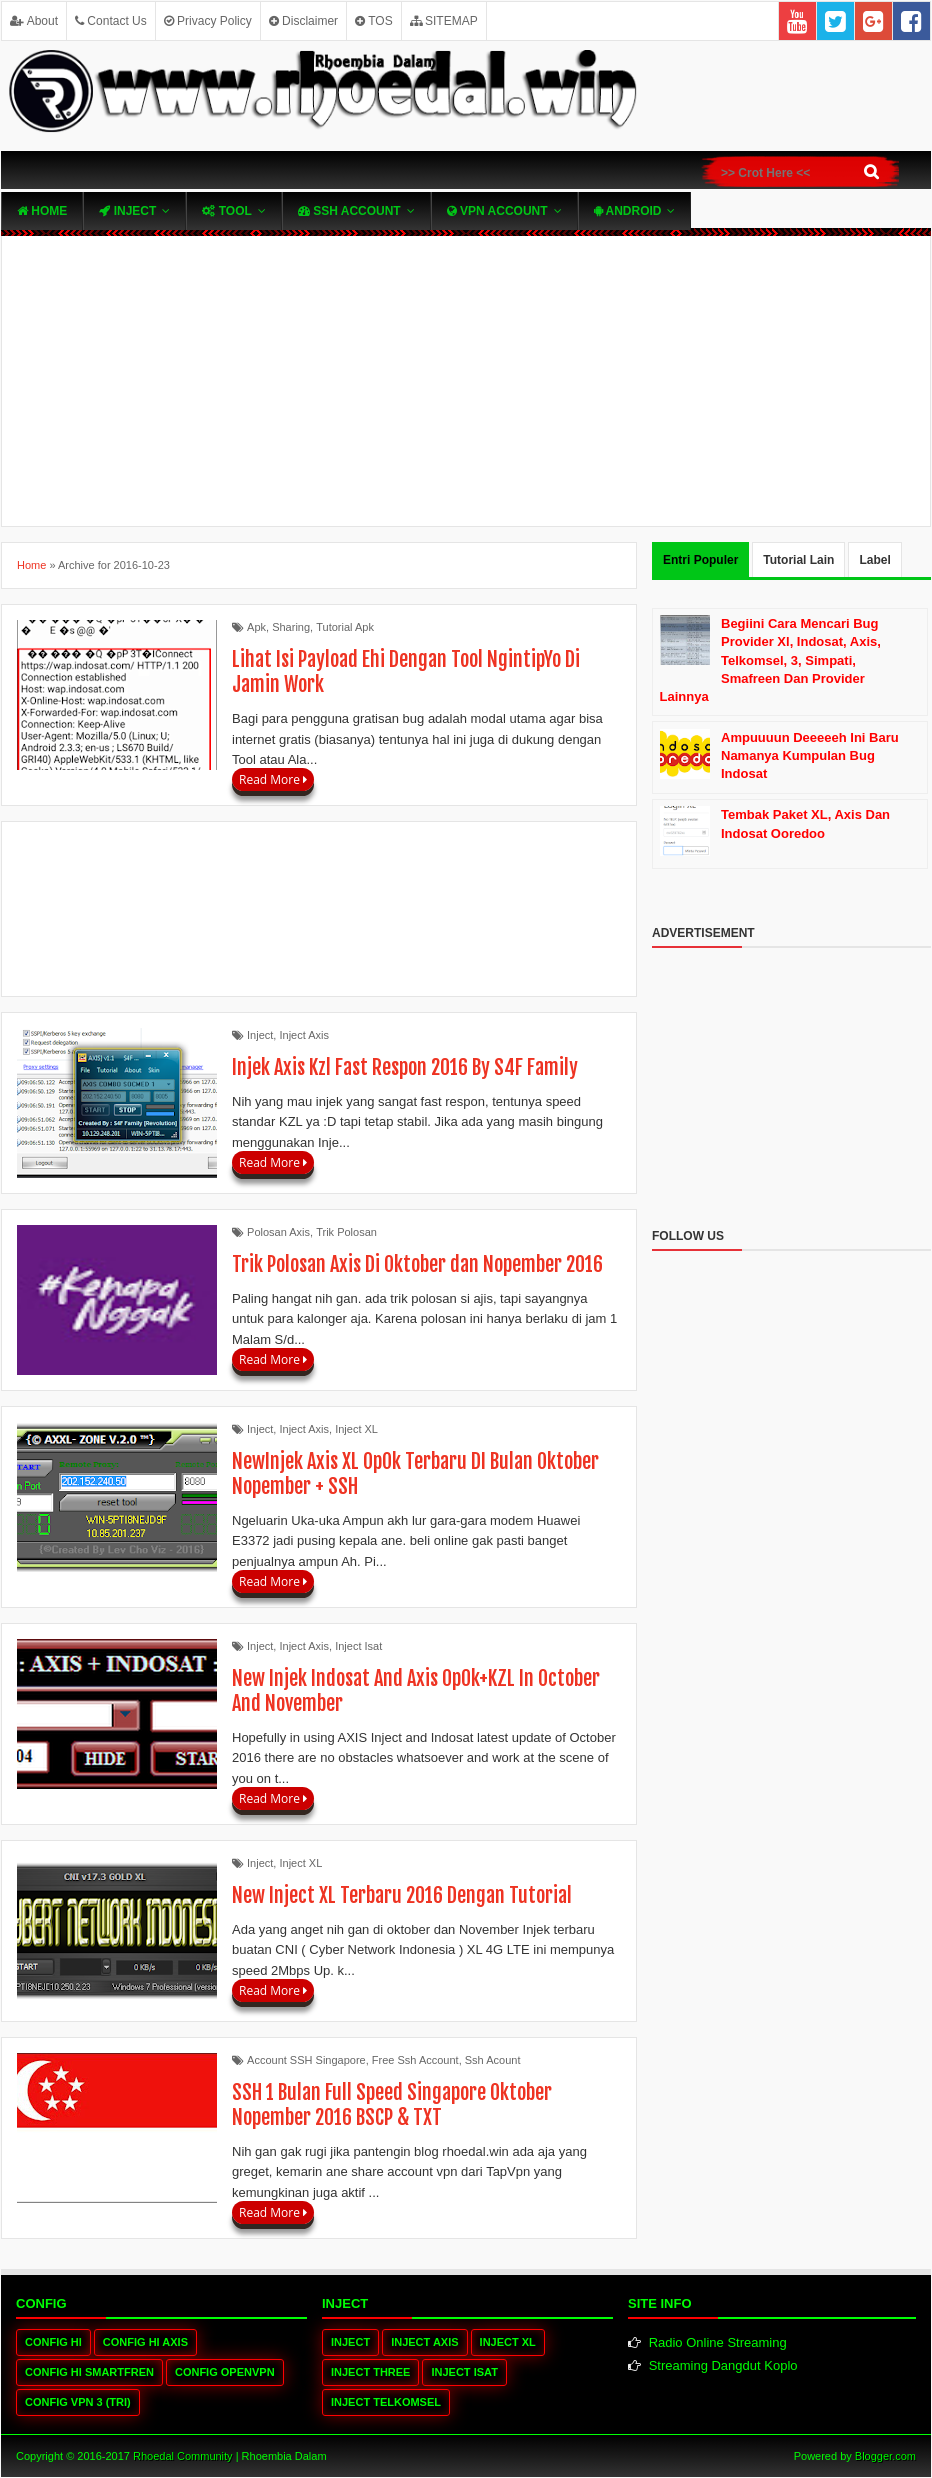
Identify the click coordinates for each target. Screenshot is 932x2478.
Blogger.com (885, 2456)
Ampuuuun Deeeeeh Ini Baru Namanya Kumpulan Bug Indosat (810, 755)
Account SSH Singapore (306, 2060)
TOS (374, 21)
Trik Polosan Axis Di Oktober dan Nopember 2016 (417, 1264)
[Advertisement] (466, 381)
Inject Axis (304, 1035)
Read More (273, 779)
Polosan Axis (278, 1232)
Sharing (291, 627)
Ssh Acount (493, 2060)
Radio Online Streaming (718, 2342)
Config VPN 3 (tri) (78, 2402)
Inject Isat (358, 1646)
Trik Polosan (346, 1232)
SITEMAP (444, 21)
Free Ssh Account (415, 2060)
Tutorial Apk (345, 627)
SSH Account (349, 211)
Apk (256, 627)
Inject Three (370, 2372)
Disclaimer (303, 21)
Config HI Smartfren (89, 2372)
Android (628, 211)
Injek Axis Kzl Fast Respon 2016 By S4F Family (405, 1067)
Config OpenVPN (225, 2372)
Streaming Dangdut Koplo (723, 2365)
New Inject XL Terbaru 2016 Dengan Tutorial (402, 1895)
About (34, 21)
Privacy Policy (208, 21)
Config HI (53, 2342)
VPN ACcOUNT (497, 211)
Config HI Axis (145, 2342)
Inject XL (356, 1429)
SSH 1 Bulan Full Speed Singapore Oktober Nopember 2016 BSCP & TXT (392, 2105)
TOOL (226, 211)
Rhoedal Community (183, 2456)
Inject (127, 211)
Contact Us (111, 21)
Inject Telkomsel (386, 2402)
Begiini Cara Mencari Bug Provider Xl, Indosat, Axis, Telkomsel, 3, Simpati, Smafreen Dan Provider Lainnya (770, 660)
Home (42, 211)
